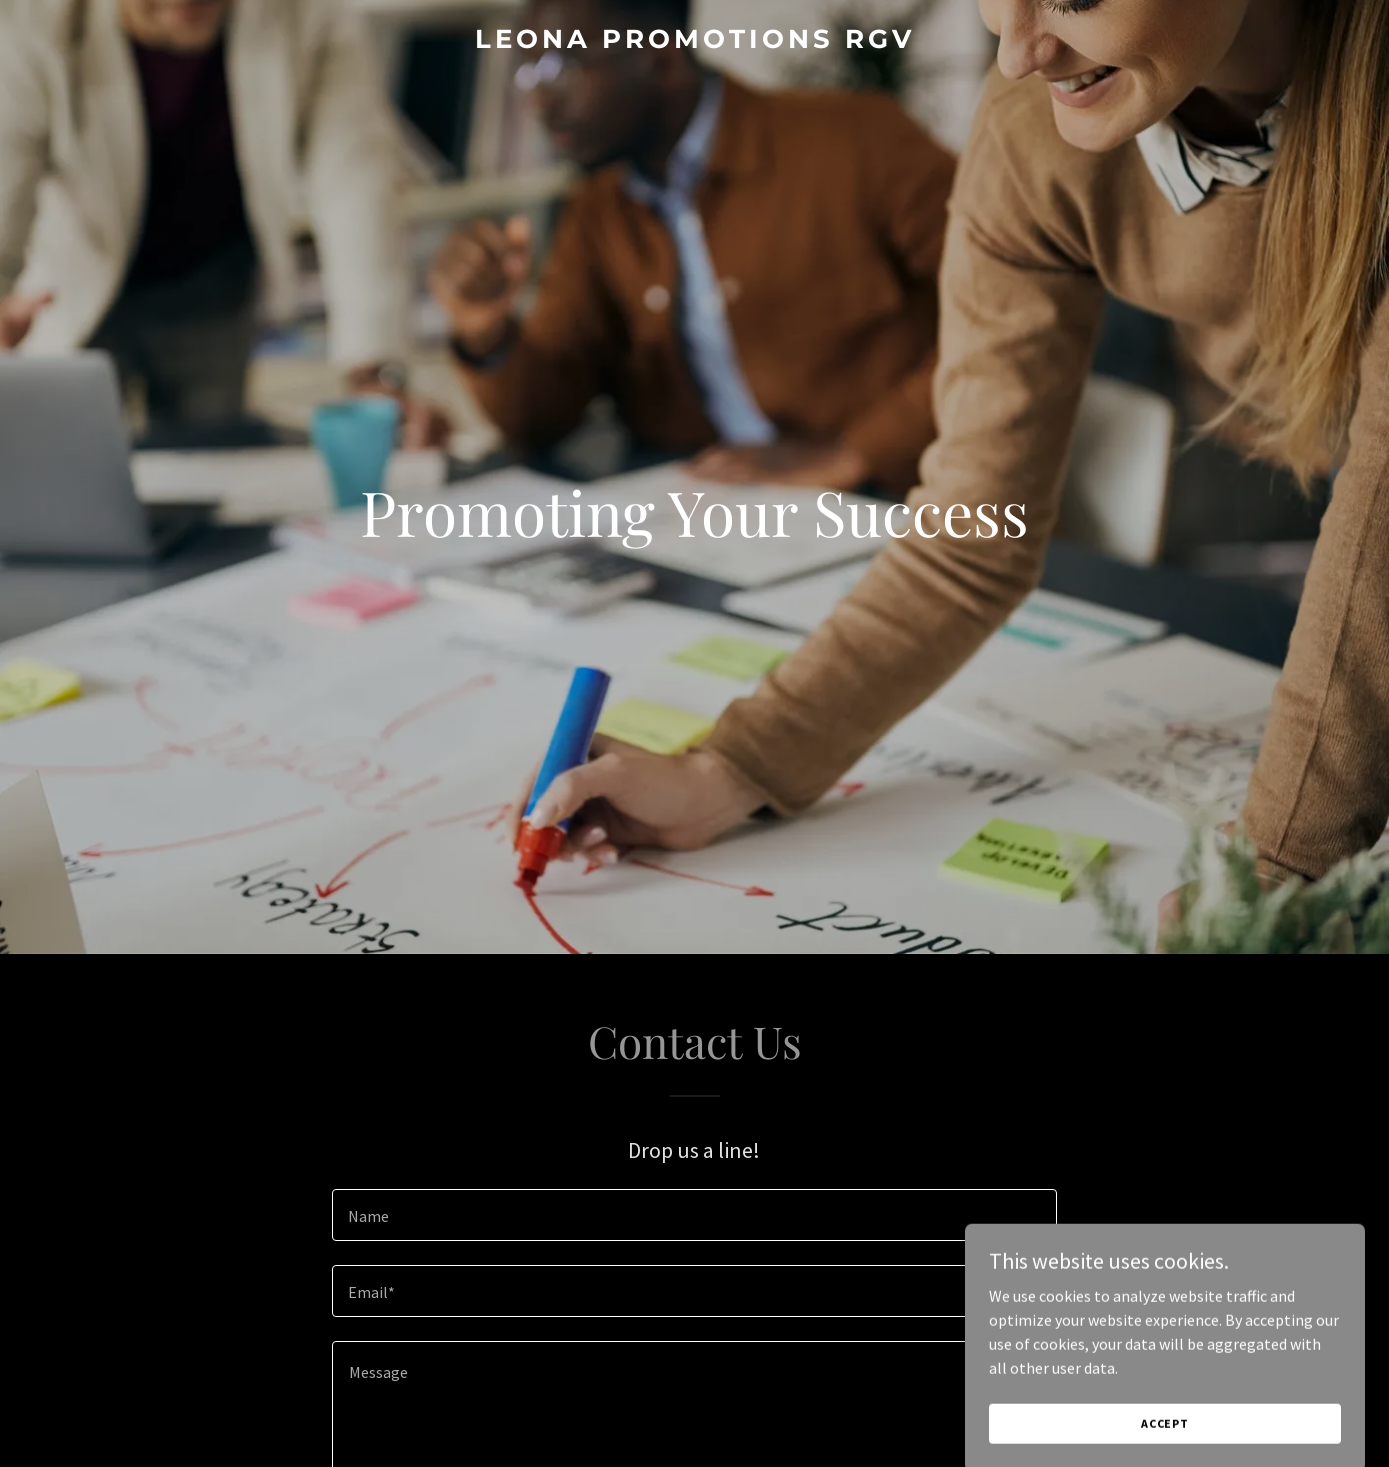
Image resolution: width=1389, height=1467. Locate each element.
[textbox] (694, 1215)
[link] (694, 42)
